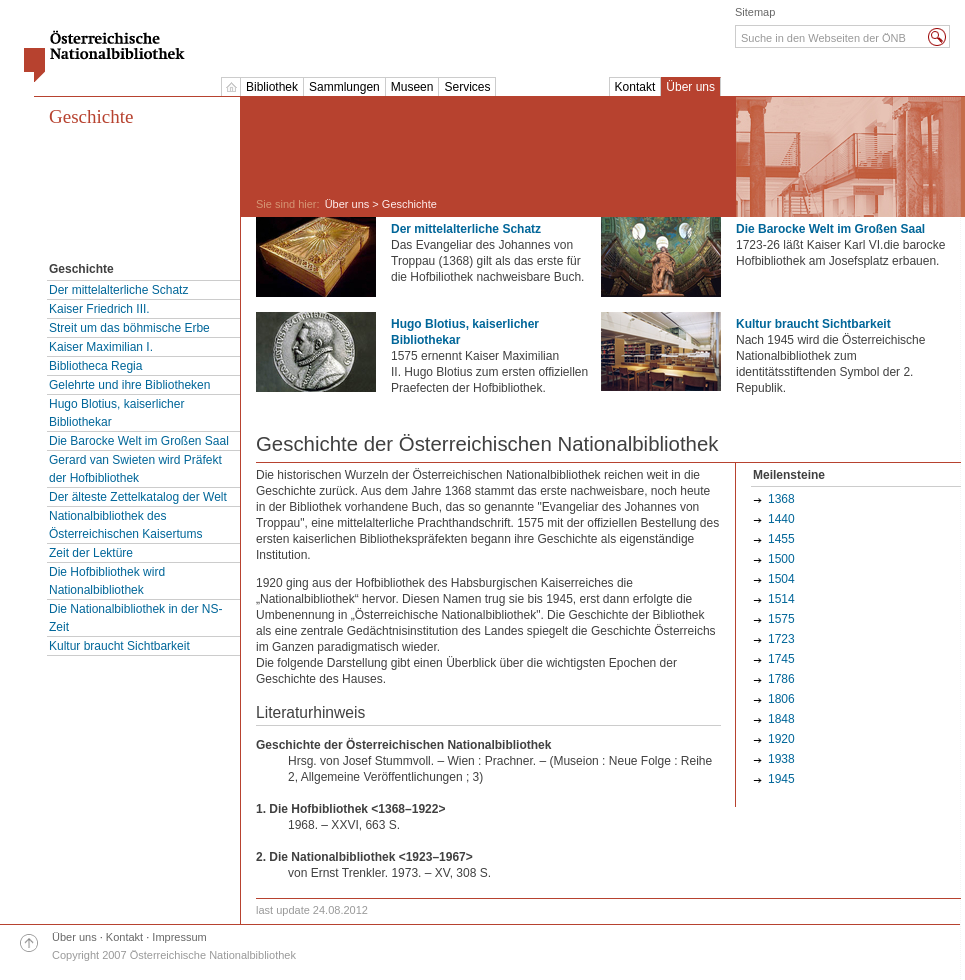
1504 (781, 579)
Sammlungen (344, 87)
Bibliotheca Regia (95, 366)
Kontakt (635, 87)
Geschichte (91, 116)
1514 (781, 599)
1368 (781, 499)
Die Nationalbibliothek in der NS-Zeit (135, 618)
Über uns (690, 87)
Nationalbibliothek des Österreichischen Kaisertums (125, 525)
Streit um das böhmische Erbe (129, 328)
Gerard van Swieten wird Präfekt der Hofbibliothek (135, 469)
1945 (781, 779)
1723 (781, 639)
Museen (412, 87)
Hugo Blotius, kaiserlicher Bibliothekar (116, 413)
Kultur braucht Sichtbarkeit (119, 646)
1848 (781, 719)
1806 (781, 699)
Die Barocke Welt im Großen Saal (139, 441)
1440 (781, 519)
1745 (781, 659)
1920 (781, 739)
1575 (781, 619)
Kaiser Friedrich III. (99, 309)
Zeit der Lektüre (91, 553)
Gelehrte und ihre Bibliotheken (129, 385)
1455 (781, 539)
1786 (781, 679)
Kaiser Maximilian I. (101, 347)
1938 (781, 759)
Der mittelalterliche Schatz (118, 290)
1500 (781, 559)
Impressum (179, 937)
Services (467, 87)
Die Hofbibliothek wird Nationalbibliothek (107, 581)
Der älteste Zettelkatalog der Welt (138, 497)
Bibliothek (272, 87)
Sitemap (755, 12)
